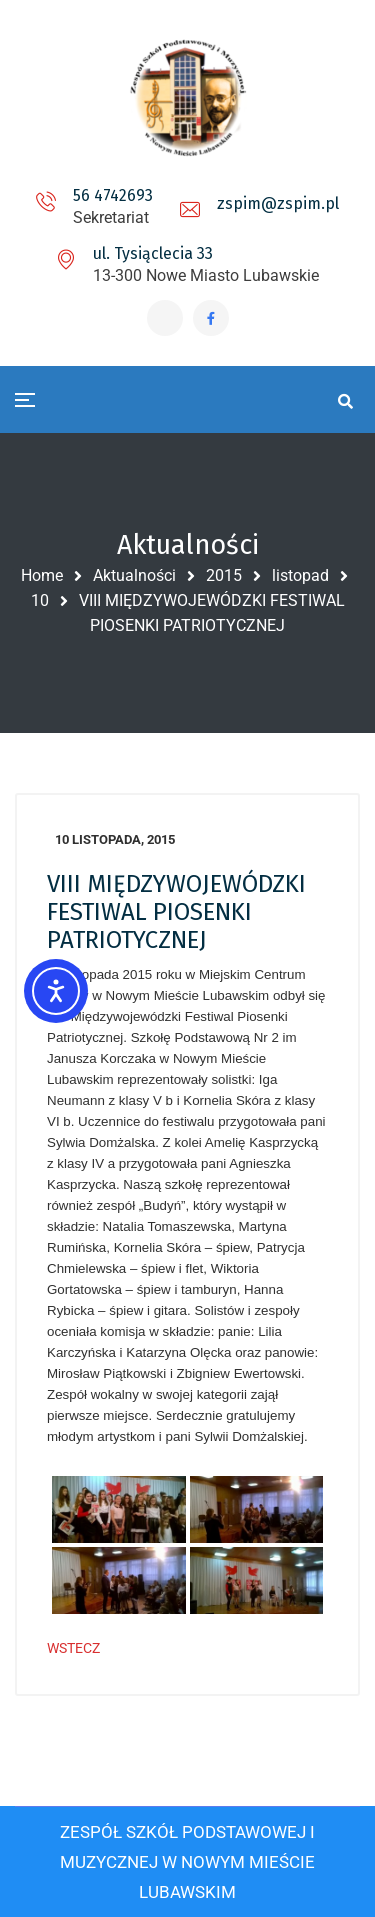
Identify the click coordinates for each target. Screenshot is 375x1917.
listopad (300, 575)
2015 (224, 575)
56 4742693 (113, 195)
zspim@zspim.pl (278, 203)
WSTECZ (73, 1648)
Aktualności (134, 575)
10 (40, 600)
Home (42, 575)
